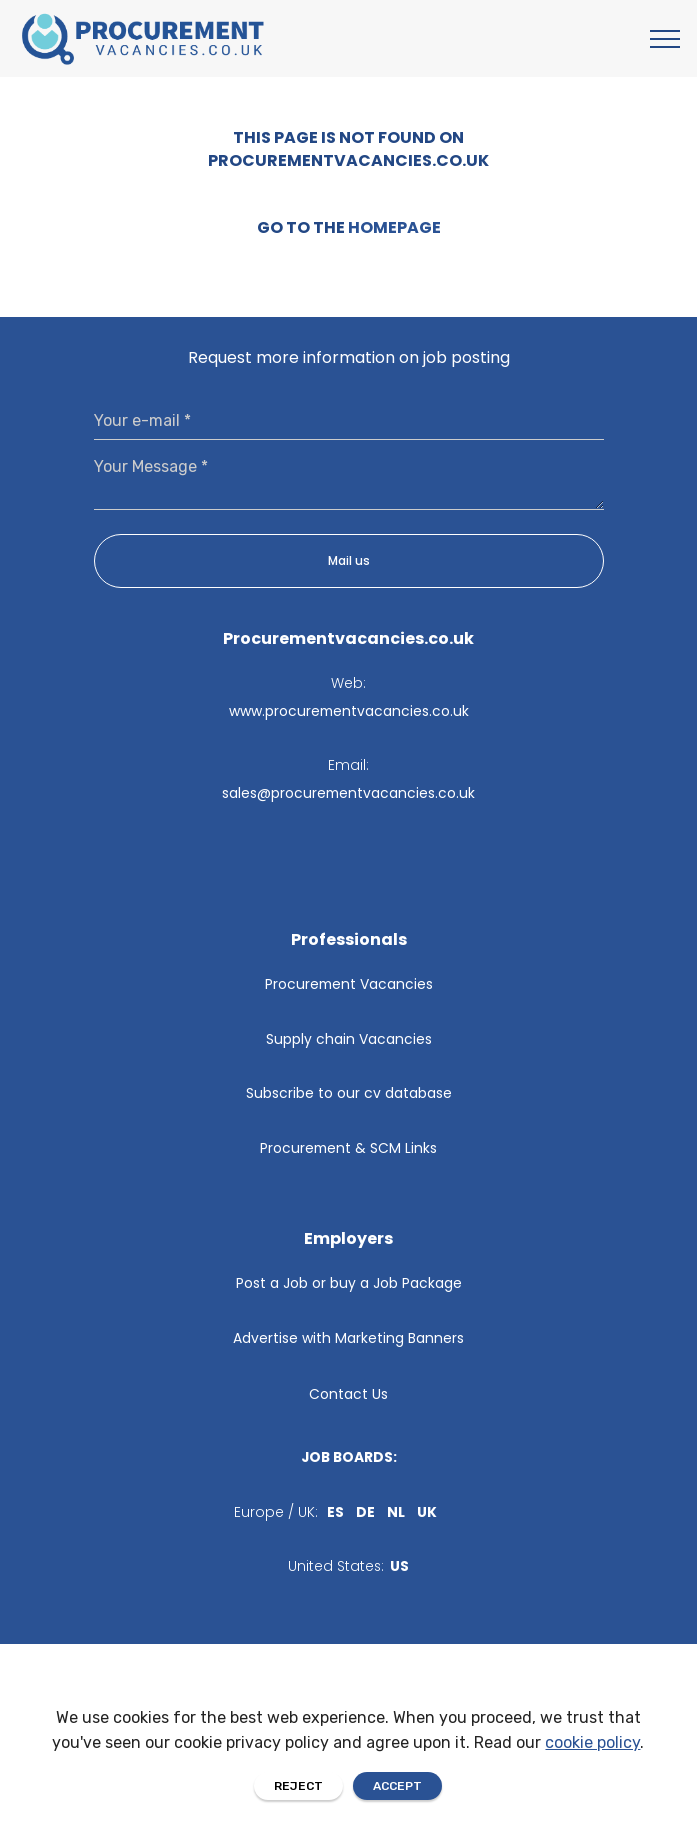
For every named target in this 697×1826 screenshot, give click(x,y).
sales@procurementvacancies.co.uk (348, 793)
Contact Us (348, 1394)
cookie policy (592, 1782)
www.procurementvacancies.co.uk (349, 711)
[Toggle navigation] (665, 39)
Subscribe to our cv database (349, 1093)
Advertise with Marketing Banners (348, 1338)
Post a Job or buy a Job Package (349, 1283)
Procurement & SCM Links (348, 1148)
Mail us (349, 560)
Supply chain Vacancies (349, 1039)
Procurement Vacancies (349, 984)
